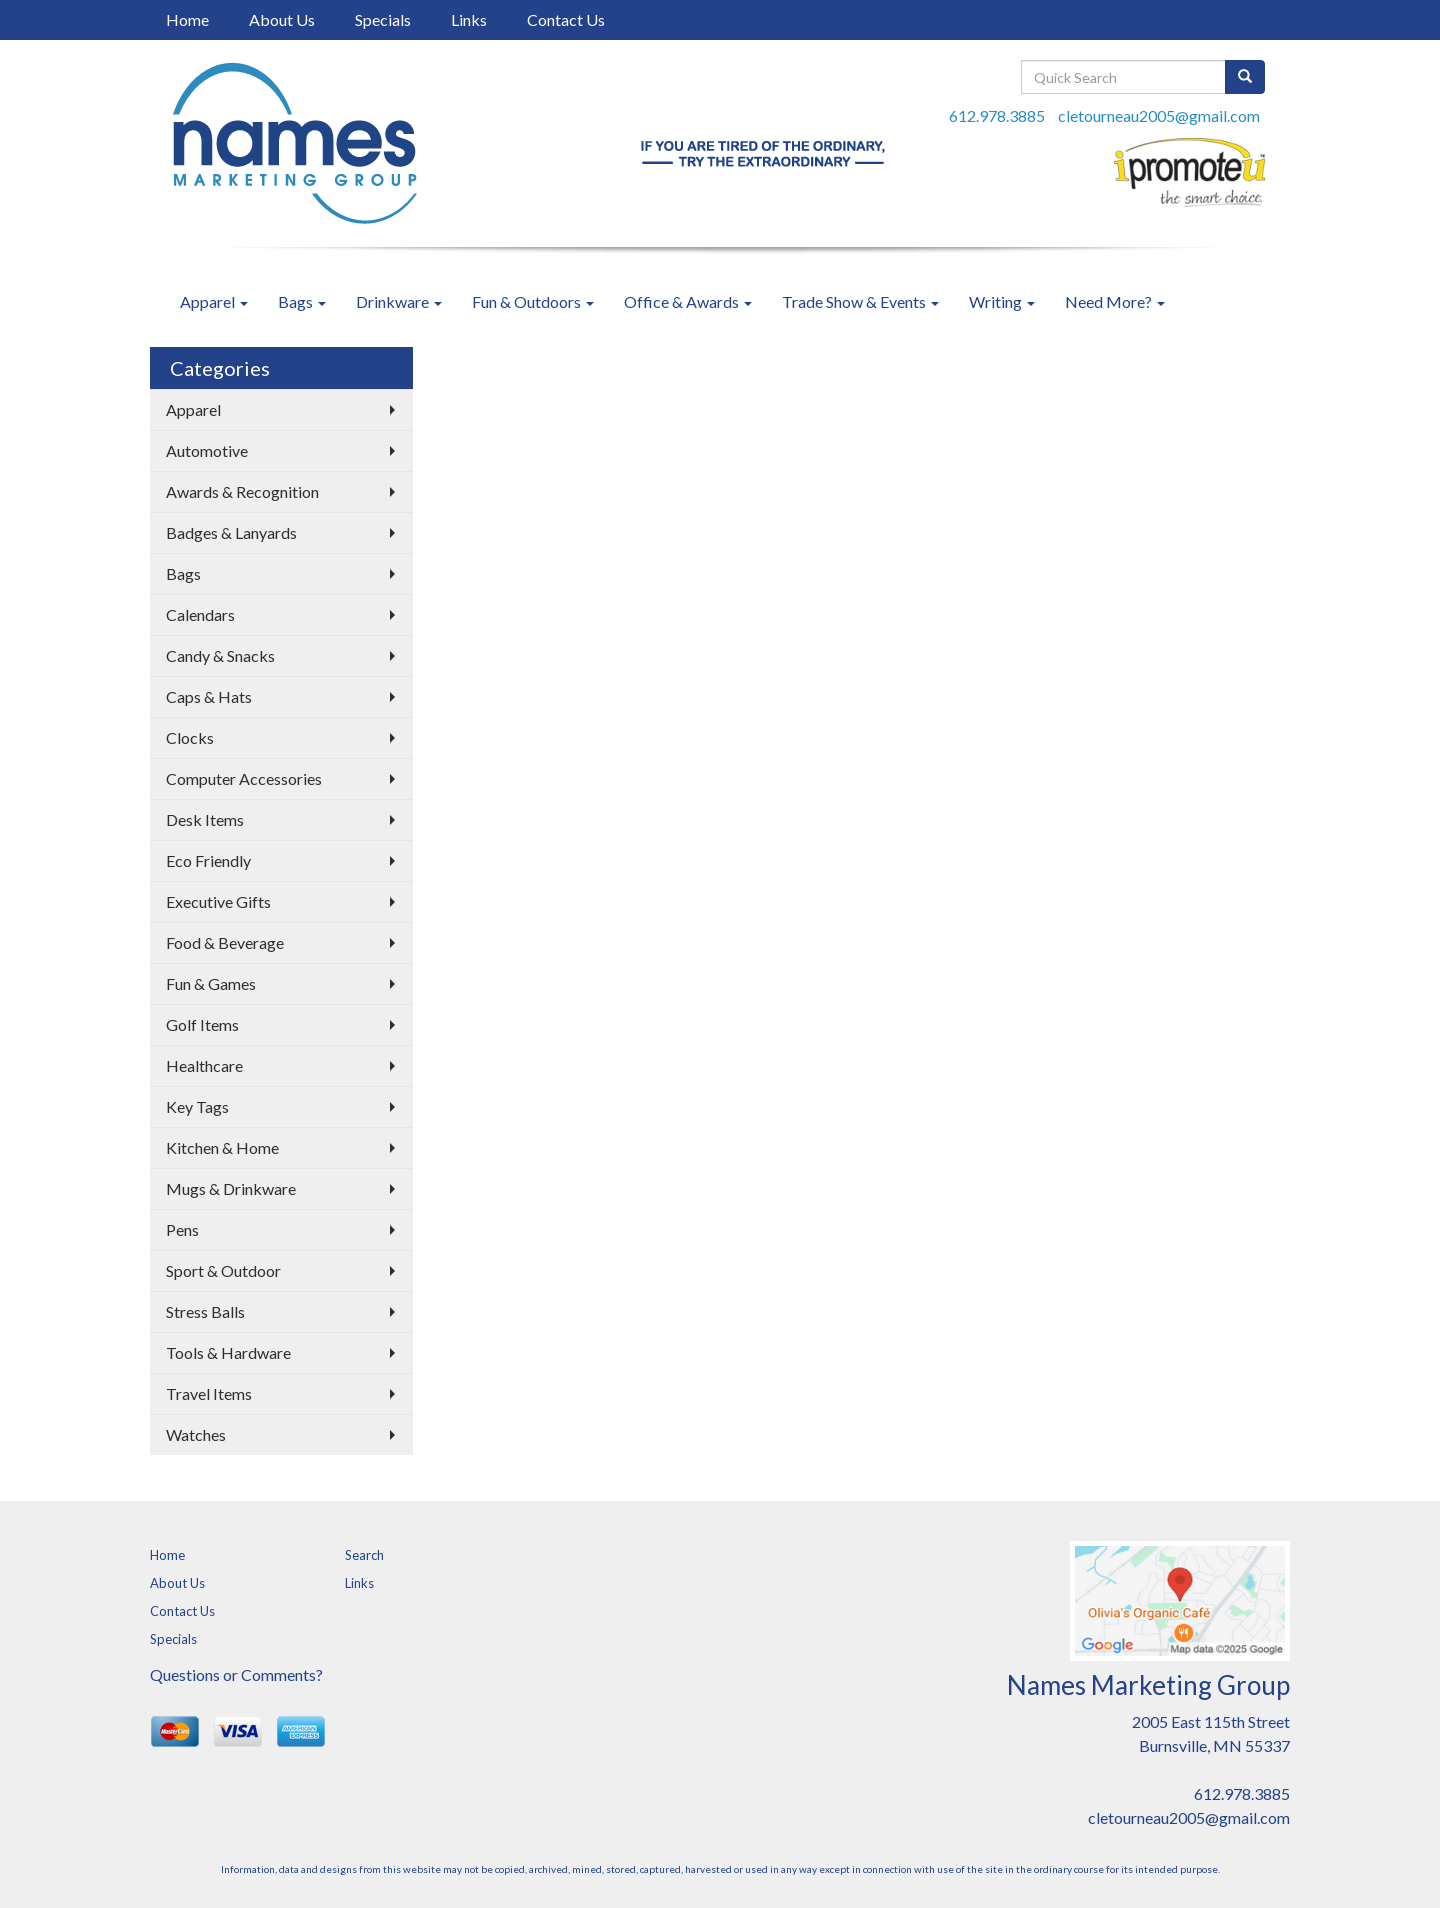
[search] (1245, 77)
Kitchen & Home (222, 1147)
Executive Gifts (218, 901)
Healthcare (204, 1065)
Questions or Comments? (236, 1674)
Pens (182, 1229)
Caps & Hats (209, 696)
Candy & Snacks (220, 655)
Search (364, 1555)
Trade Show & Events (860, 301)
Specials (383, 19)
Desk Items (205, 819)
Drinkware (399, 301)
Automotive (207, 450)
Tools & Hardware (228, 1352)
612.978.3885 (997, 115)
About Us (282, 19)
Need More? (1115, 301)
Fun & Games (211, 983)
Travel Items (209, 1393)
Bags (302, 301)
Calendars (200, 614)
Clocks (190, 737)
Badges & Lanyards (231, 532)
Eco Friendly (208, 860)
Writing (1002, 301)
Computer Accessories (244, 778)
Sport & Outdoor (223, 1270)
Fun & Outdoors (533, 301)
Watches (196, 1434)
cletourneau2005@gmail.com (1159, 115)
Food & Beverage (225, 942)
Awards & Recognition (242, 491)
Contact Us (566, 19)
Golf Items (202, 1024)
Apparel (214, 301)
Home (187, 19)
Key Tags (197, 1106)
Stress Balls (205, 1311)
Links (469, 19)
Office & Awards (688, 301)
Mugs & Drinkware (231, 1188)
